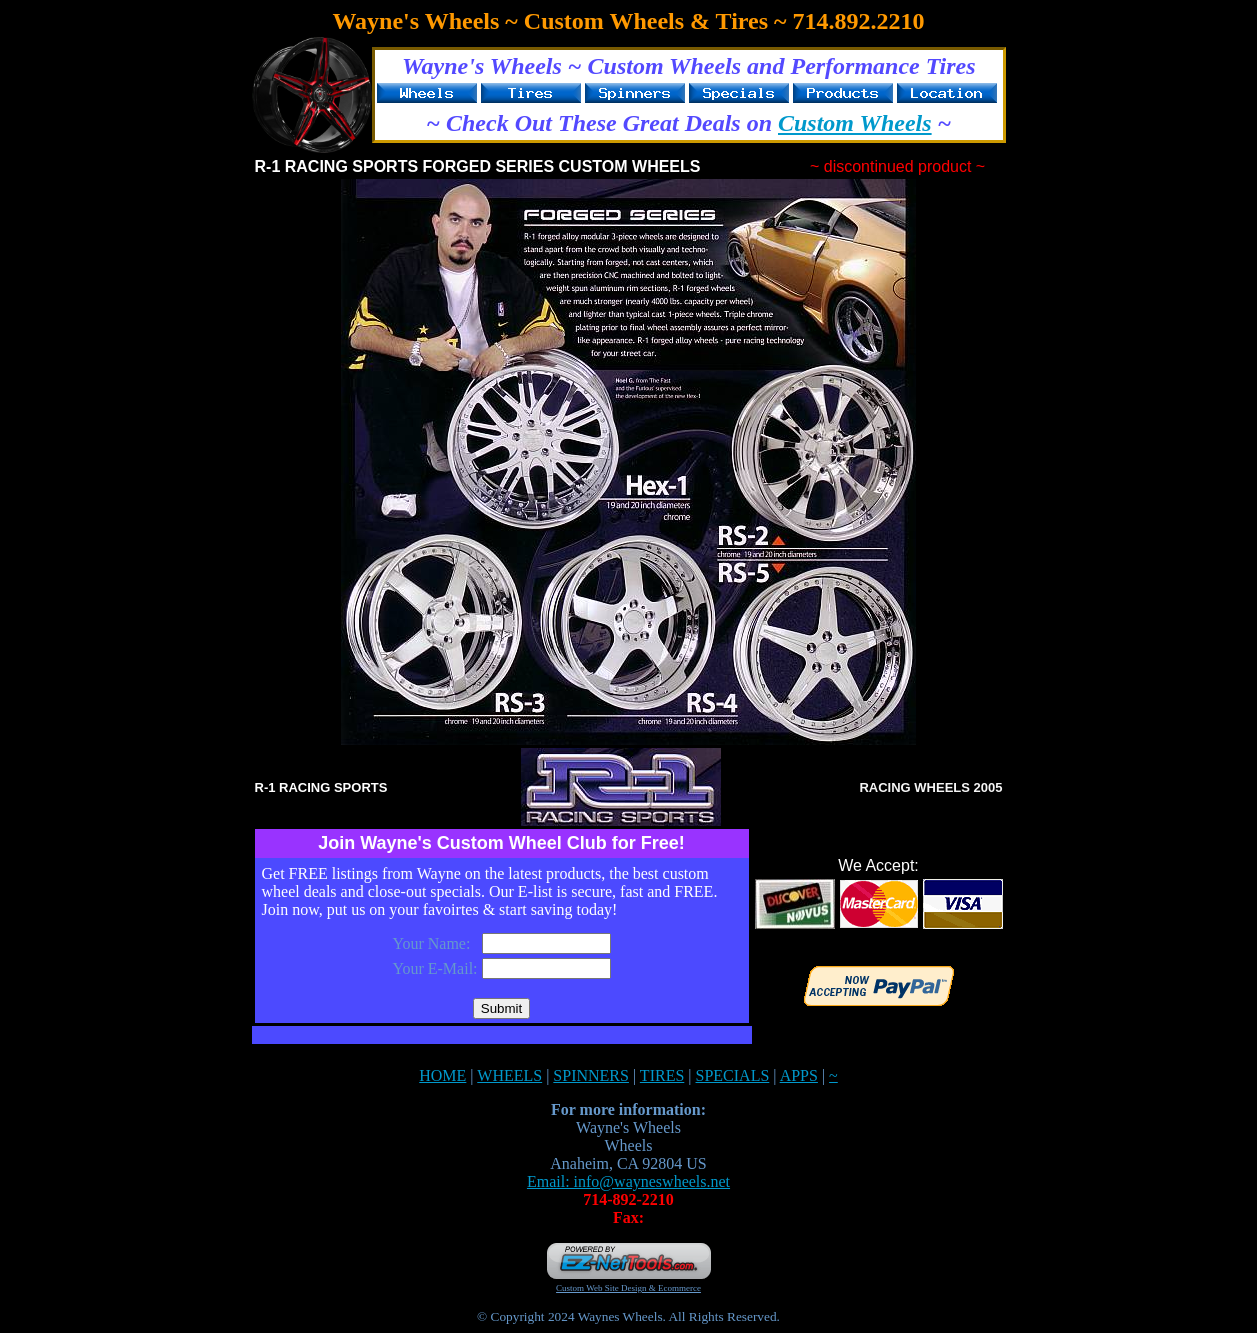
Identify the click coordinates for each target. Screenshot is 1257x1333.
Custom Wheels (855, 123)
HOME (442, 1075)
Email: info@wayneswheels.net (628, 1181)
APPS (799, 1075)
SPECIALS (733, 1075)
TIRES (662, 1075)
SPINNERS (591, 1075)
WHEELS (509, 1075)
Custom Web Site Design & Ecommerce (628, 1288)
